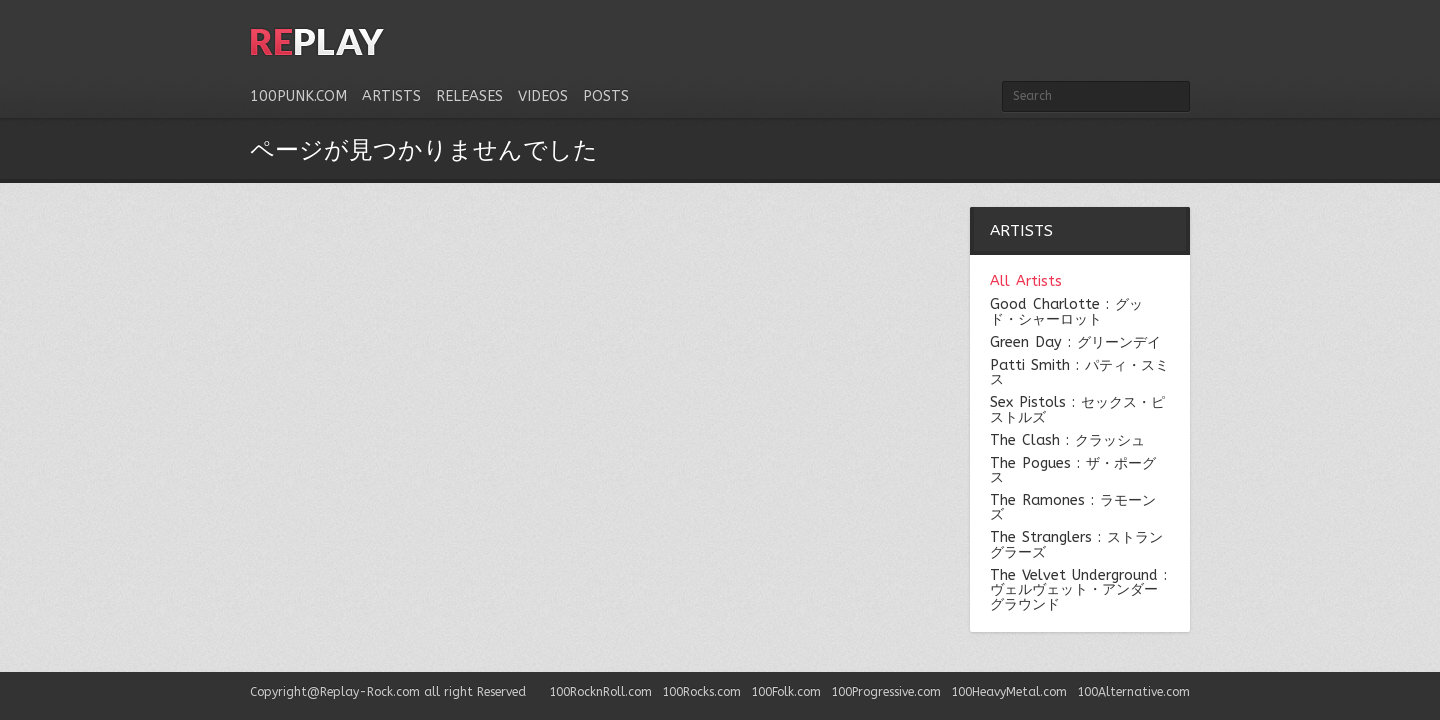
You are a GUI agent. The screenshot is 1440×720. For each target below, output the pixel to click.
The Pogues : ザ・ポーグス (1073, 471)
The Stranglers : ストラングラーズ (1076, 545)
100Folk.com (786, 692)
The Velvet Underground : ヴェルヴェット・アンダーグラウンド (1078, 590)
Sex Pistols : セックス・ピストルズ (1077, 410)
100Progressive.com (886, 692)
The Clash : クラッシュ (1067, 441)
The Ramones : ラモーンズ (1073, 508)
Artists (391, 96)
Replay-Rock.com (370, 692)
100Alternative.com (1133, 692)
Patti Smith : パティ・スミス (1079, 373)
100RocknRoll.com (600, 692)
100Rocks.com (701, 692)
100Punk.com (298, 96)
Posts (606, 96)
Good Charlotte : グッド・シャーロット (1066, 312)
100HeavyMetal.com (1009, 692)
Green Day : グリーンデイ (1075, 343)
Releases (469, 96)
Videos (543, 96)
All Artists (1026, 282)
